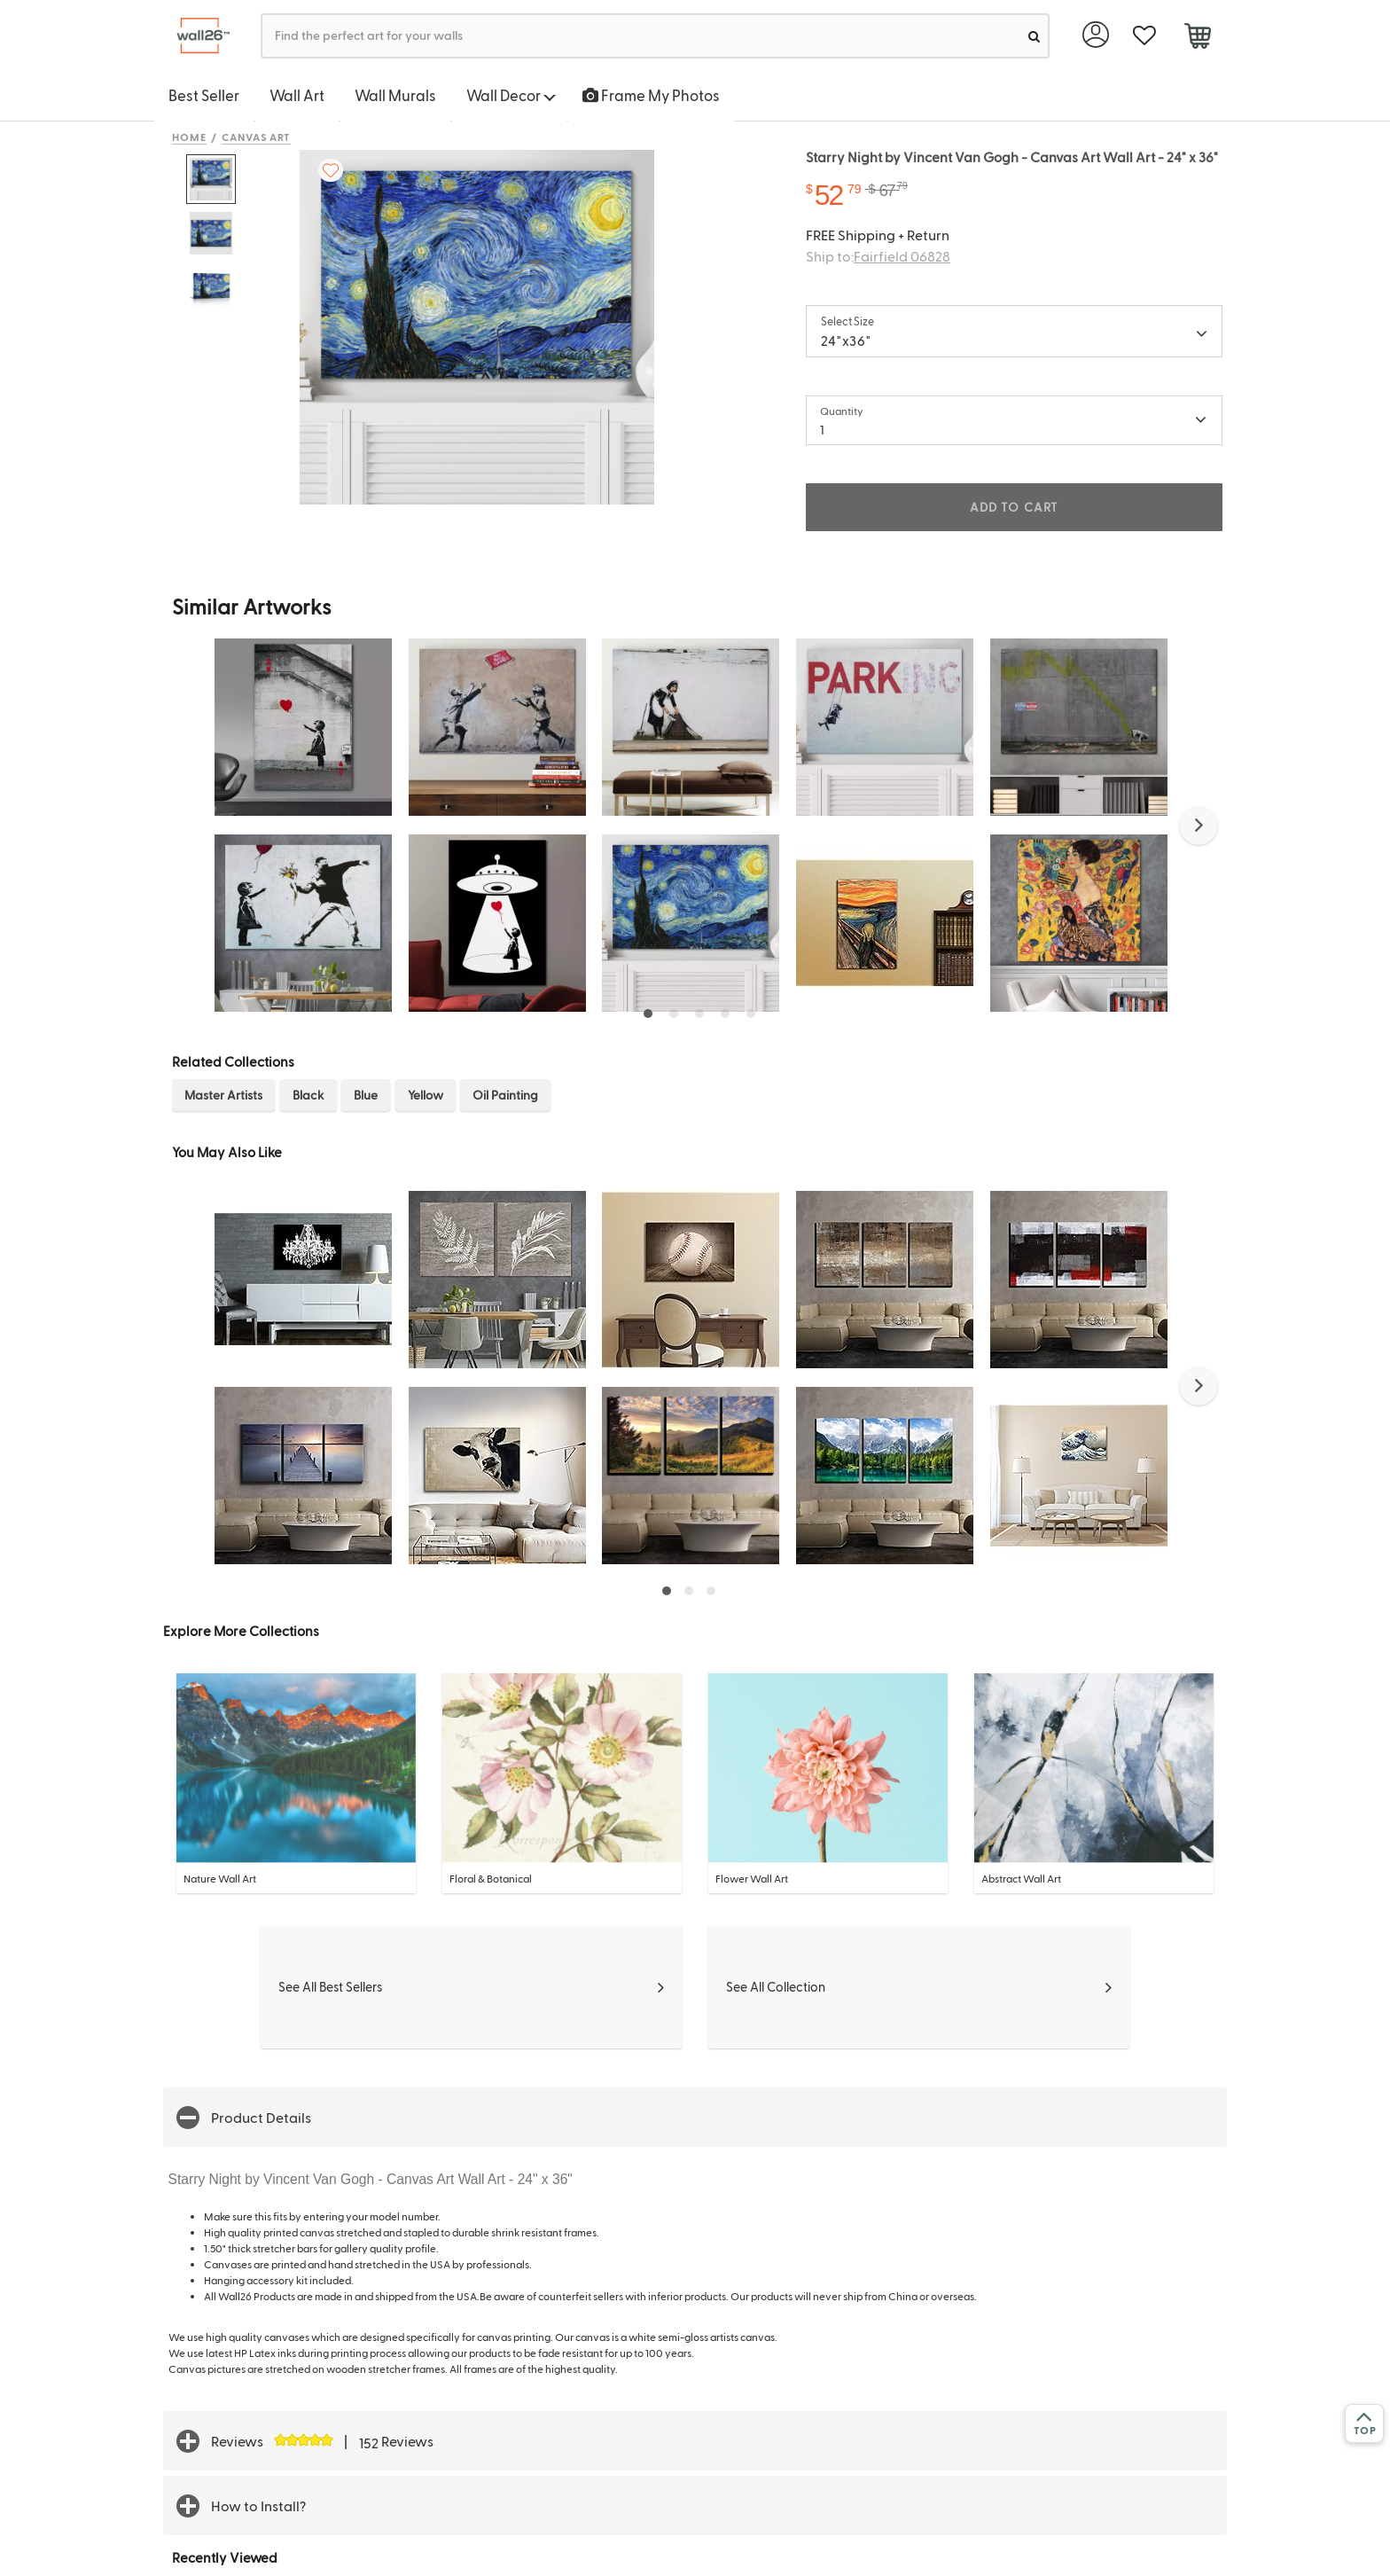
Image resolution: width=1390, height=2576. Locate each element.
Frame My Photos (651, 95)
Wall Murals (395, 95)
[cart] (1197, 38)
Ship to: (878, 255)
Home (189, 136)
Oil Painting (505, 1094)
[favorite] (1144, 36)
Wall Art (296, 95)
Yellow (425, 1094)
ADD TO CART (1014, 506)
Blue (366, 1094)
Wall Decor (511, 95)
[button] (1198, 825)
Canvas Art (257, 136)
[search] (1034, 36)
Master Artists (223, 1094)
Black (308, 1094)
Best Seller (203, 95)
